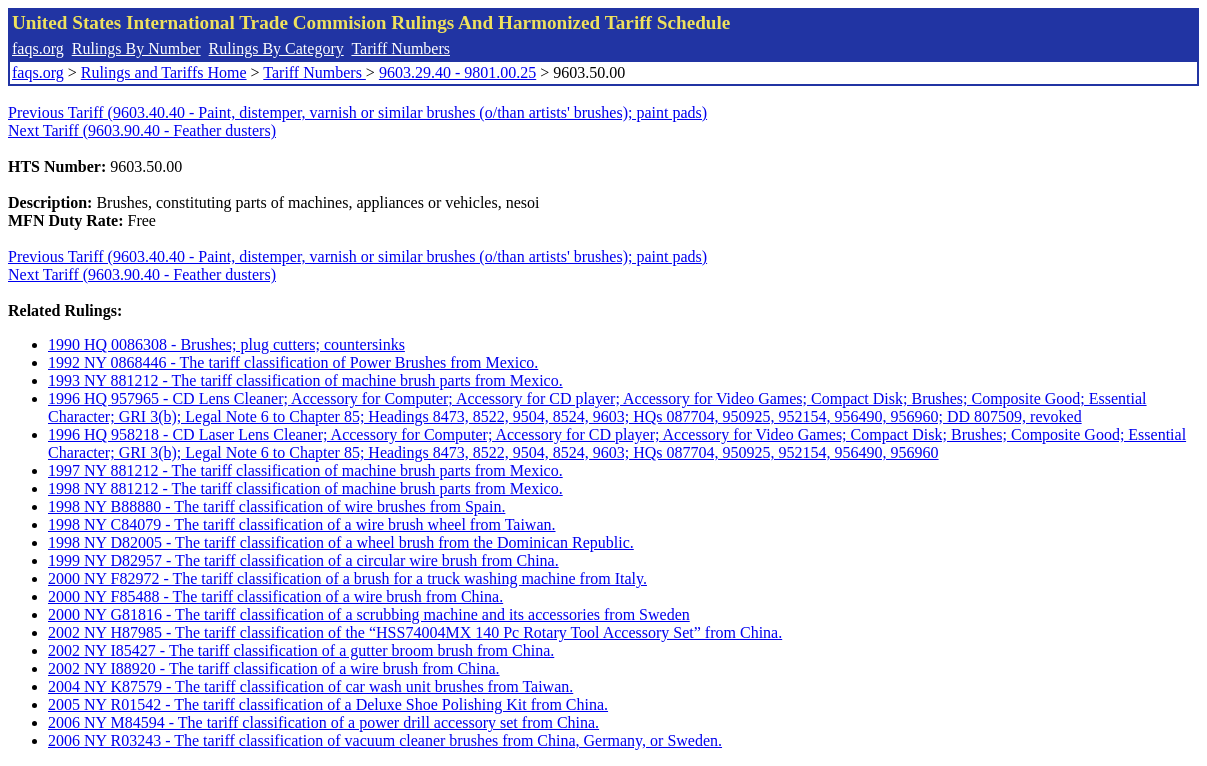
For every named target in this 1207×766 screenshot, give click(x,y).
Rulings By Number (136, 48)
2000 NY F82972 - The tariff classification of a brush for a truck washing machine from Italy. (347, 578)
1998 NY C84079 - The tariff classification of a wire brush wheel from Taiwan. (302, 524)
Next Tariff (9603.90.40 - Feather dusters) (142, 130)
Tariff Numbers (400, 48)
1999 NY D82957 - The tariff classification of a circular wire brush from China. (303, 560)
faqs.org (38, 48)
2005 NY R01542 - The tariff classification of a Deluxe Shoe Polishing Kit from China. (328, 704)
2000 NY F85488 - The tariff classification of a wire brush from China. (275, 596)
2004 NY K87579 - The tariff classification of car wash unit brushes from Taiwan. (310, 686)
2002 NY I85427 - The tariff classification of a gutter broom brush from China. (301, 650)
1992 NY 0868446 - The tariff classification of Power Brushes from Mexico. (293, 362)
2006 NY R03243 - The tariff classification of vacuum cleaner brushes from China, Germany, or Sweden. (385, 740)
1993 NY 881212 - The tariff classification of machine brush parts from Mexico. (305, 380)
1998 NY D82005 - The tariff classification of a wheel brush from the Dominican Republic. (341, 542)
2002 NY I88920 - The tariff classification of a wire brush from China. (274, 668)
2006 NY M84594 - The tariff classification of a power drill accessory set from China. (323, 722)
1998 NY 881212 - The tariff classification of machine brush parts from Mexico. (305, 488)
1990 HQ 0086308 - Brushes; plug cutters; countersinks (226, 344)
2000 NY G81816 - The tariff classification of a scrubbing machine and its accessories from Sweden (369, 614)
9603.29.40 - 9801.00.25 (457, 72)
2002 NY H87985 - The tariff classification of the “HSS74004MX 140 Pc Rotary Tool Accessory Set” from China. (415, 632)
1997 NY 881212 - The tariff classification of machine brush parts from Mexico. (305, 470)
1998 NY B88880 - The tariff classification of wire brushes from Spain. (276, 506)
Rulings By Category (276, 48)
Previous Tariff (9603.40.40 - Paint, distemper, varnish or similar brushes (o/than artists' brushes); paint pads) (357, 112)
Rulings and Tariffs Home (164, 72)
